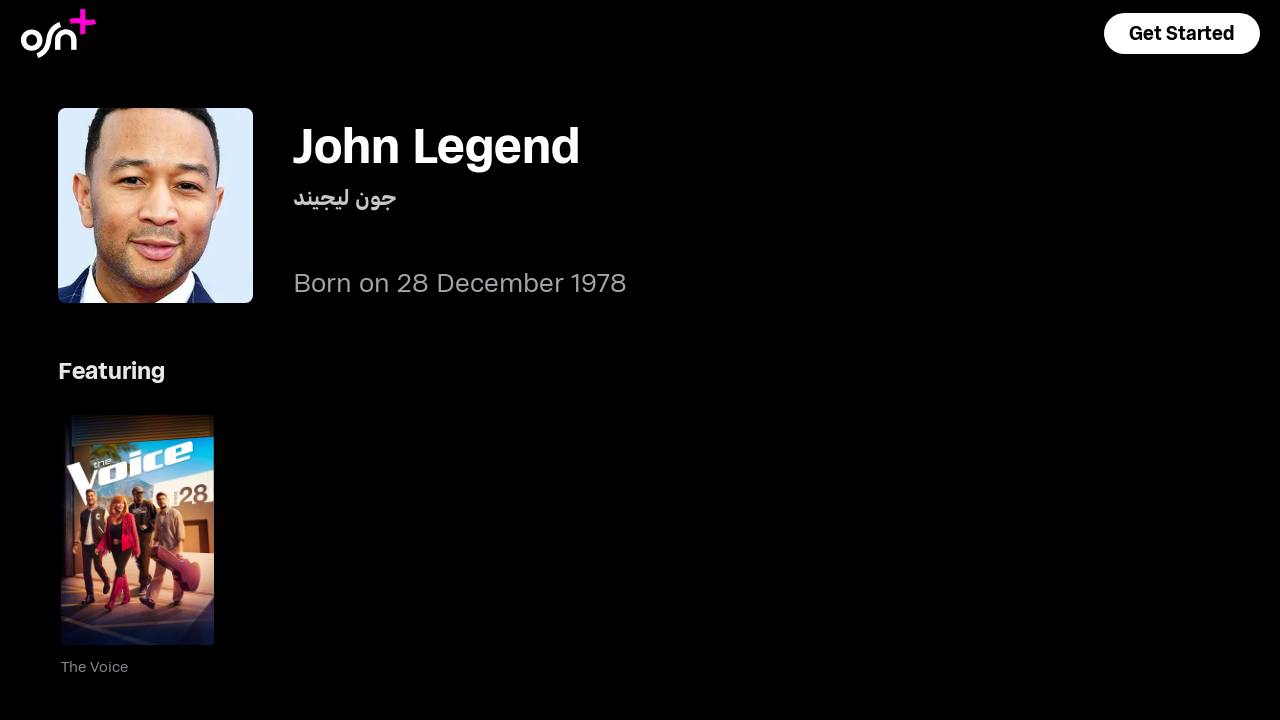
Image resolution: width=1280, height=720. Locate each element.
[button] (1182, 33)
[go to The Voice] (138, 530)
